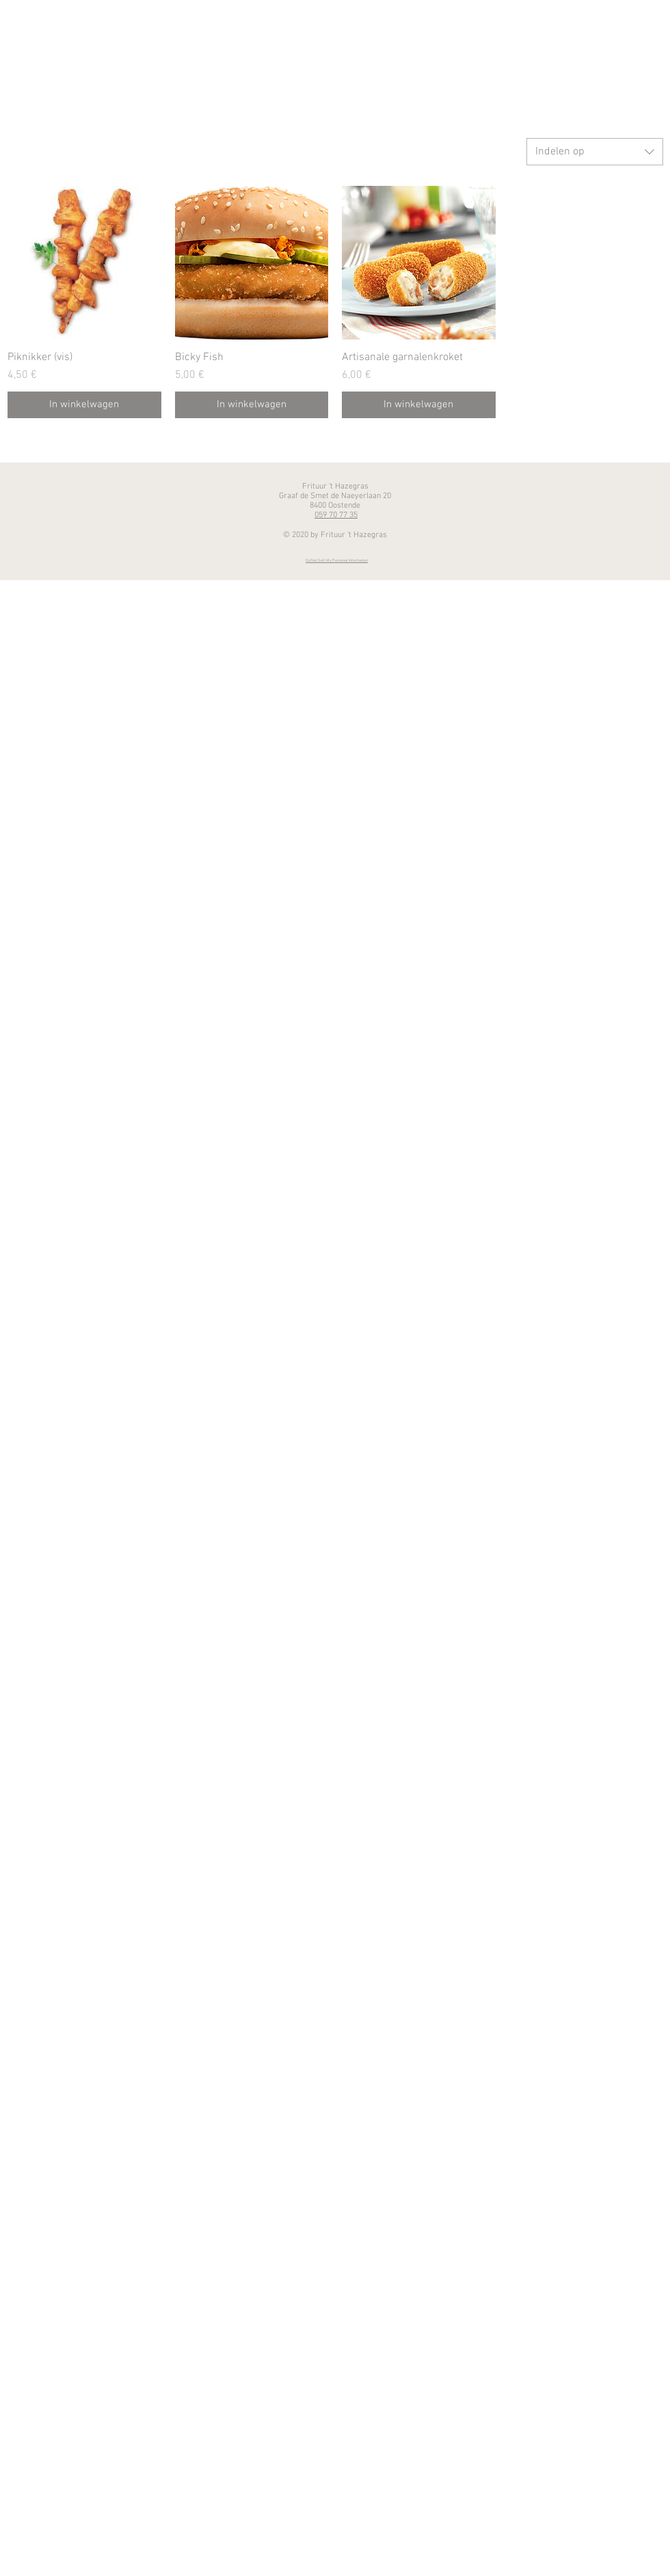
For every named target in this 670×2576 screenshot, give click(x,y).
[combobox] (594, 151)
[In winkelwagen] (84, 405)
